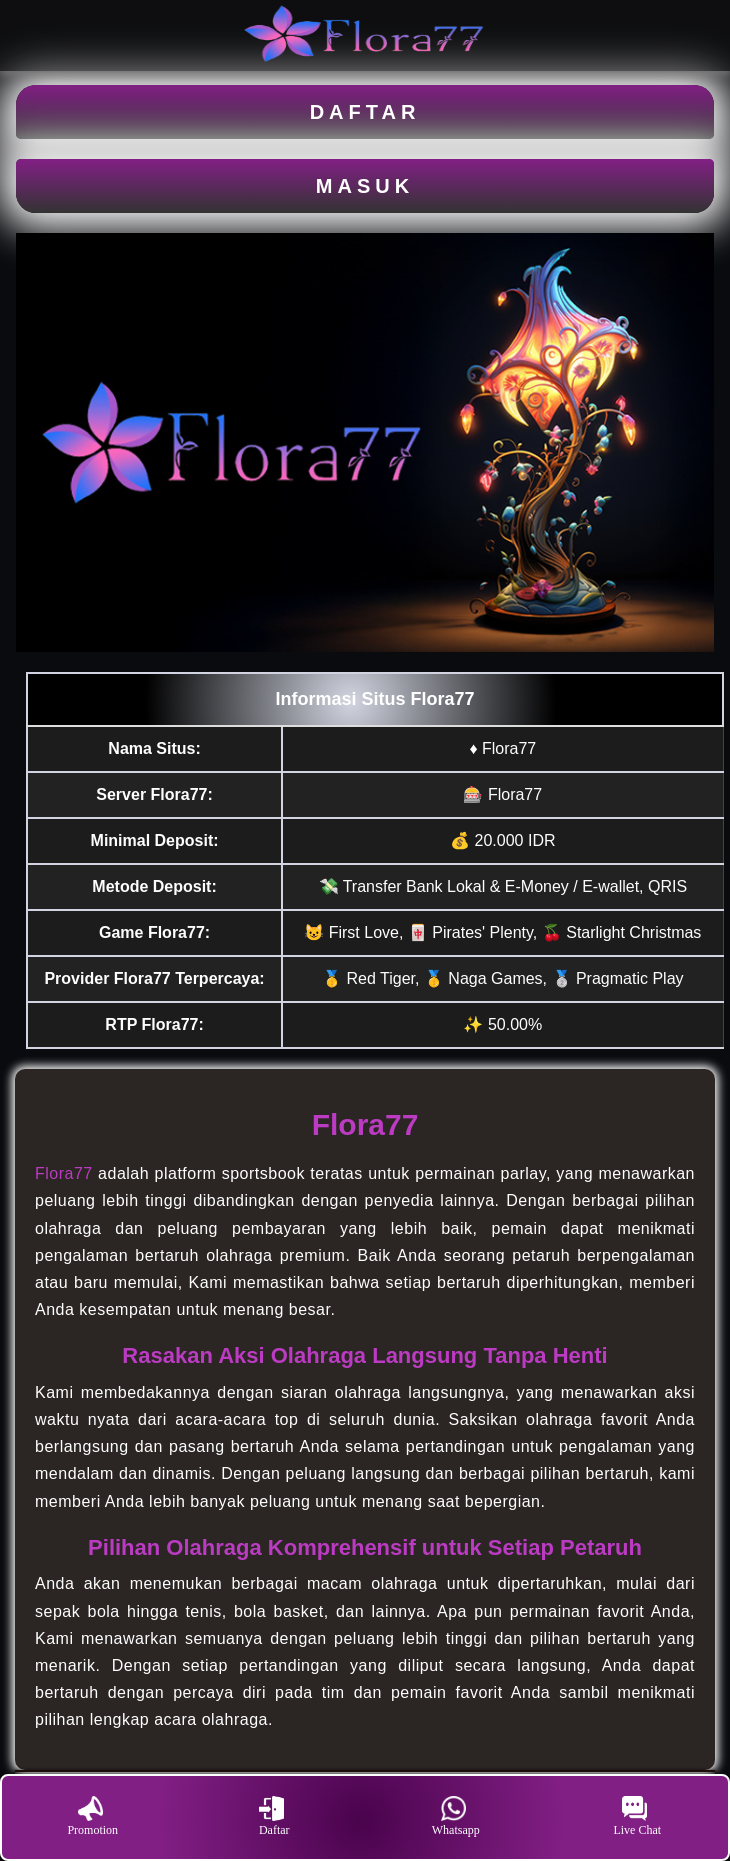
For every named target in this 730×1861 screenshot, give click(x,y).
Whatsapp (456, 1816)
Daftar (274, 1816)
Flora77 (64, 1173)
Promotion (92, 1816)
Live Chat (637, 1816)
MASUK (365, 186)
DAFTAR (365, 112)
